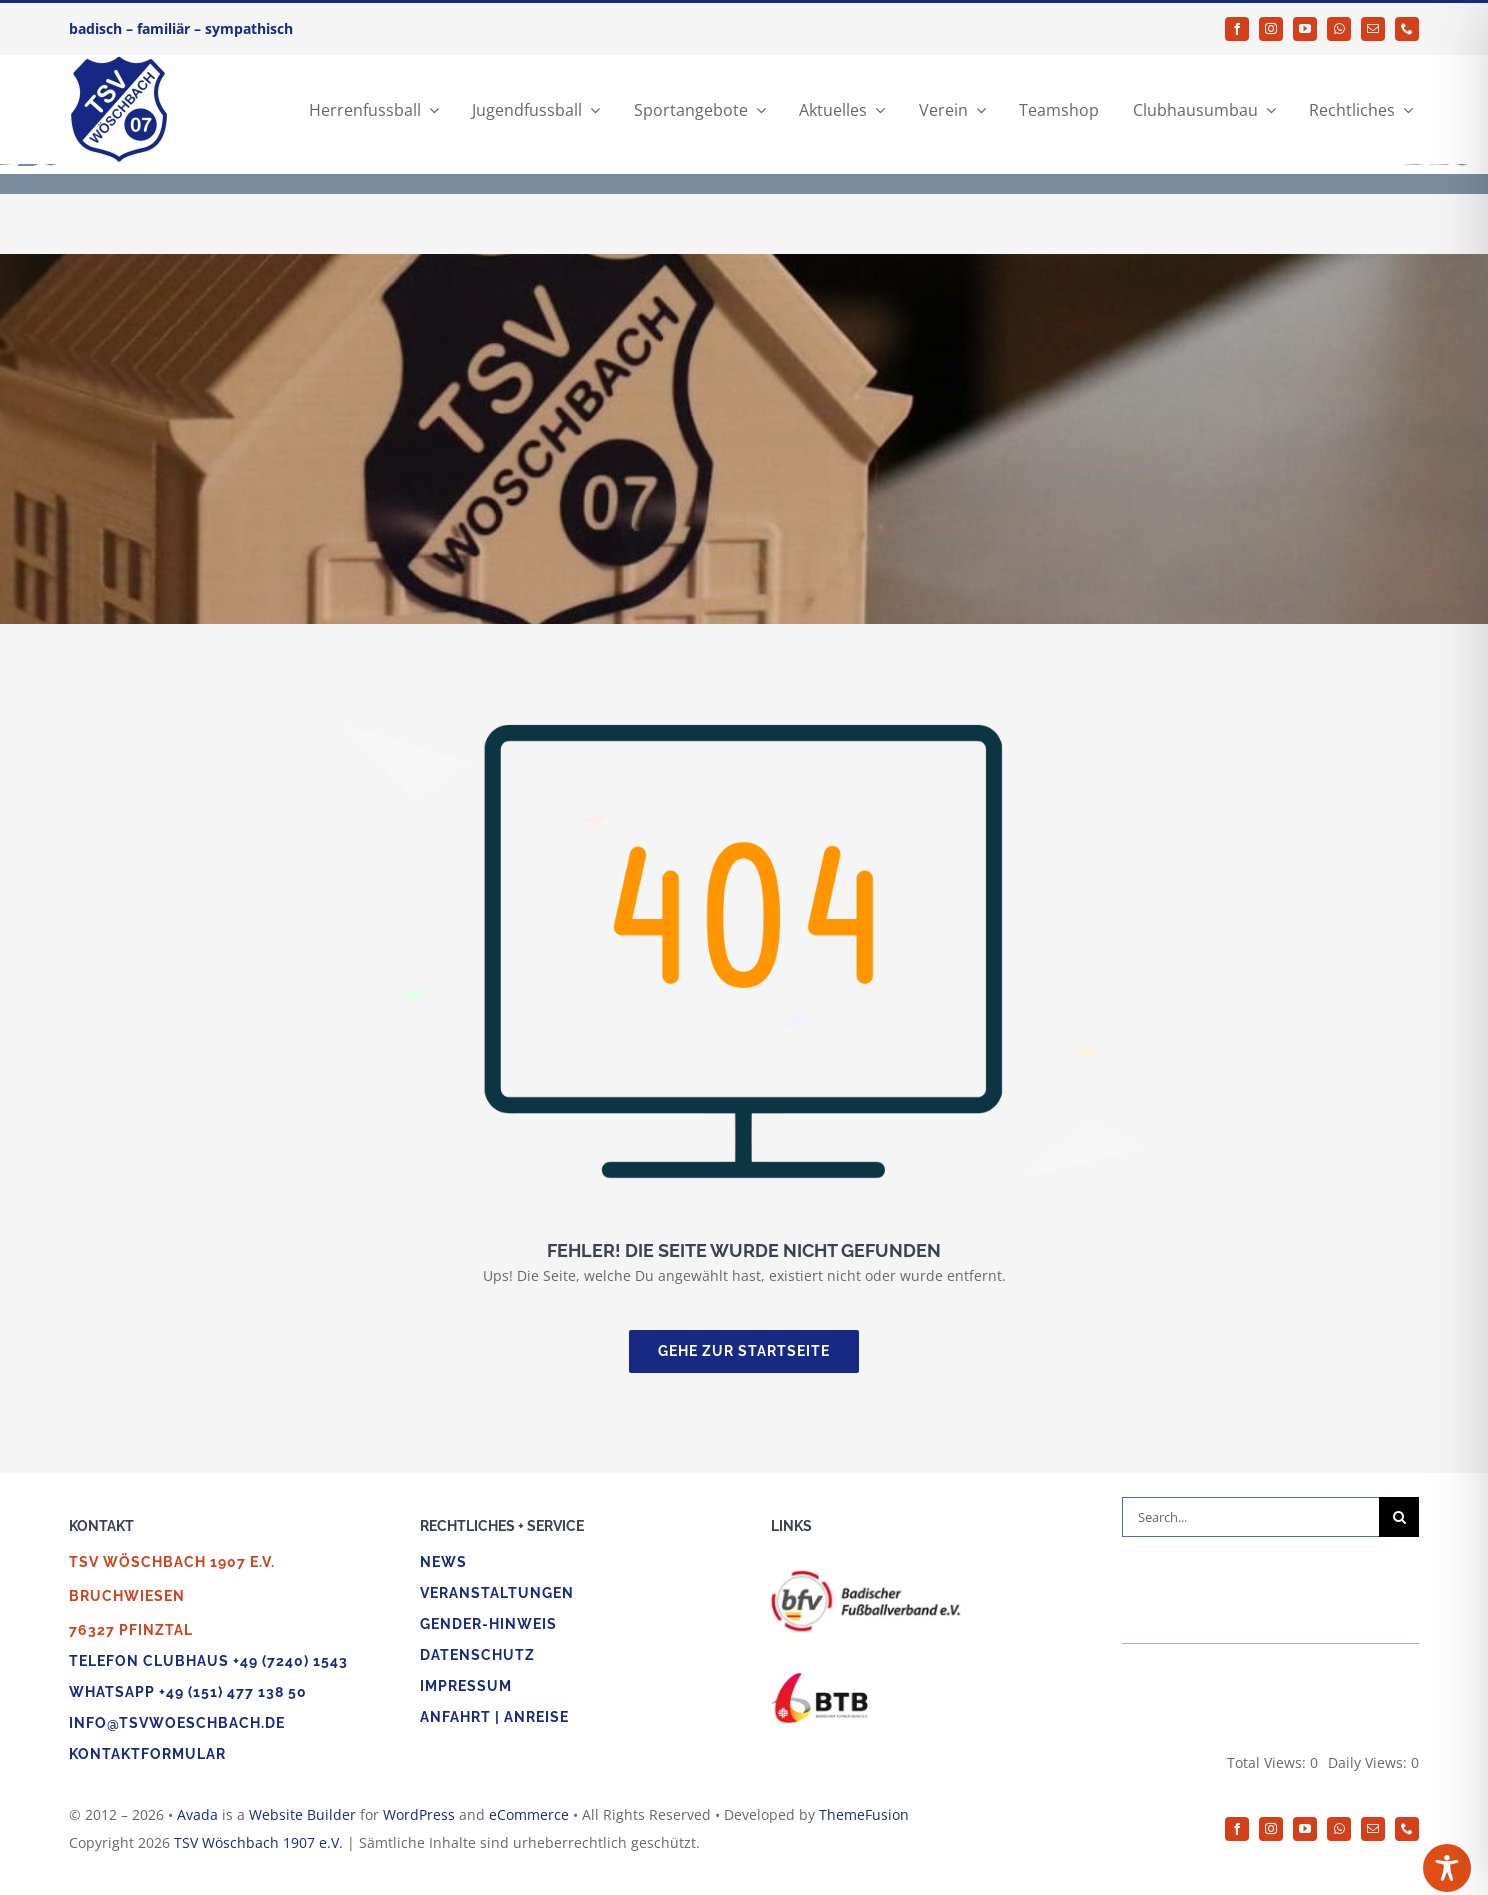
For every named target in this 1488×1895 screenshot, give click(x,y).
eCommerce (529, 1814)
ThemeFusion (864, 1814)
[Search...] (1250, 1517)
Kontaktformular (147, 1754)
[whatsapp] (1339, 29)
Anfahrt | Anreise (494, 1717)
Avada (197, 1814)
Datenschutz (477, 1655)
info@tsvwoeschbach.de (177, 1723)
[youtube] (1305, 29)
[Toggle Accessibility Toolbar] (1447, 1868)
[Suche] (1399, 1517)
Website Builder (302, 1814)
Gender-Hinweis (488, 1624)
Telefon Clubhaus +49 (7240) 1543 (208, 1661)
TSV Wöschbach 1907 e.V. (258, 1842)
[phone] (1407, 29)
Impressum (466, 1686)
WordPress (419, 1814)
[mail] (1373, 29)
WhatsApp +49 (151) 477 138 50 (188, 1692)
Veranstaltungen (497, 1593)
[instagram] (1271, 29)
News (443, 1562)
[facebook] (1237, 29)
